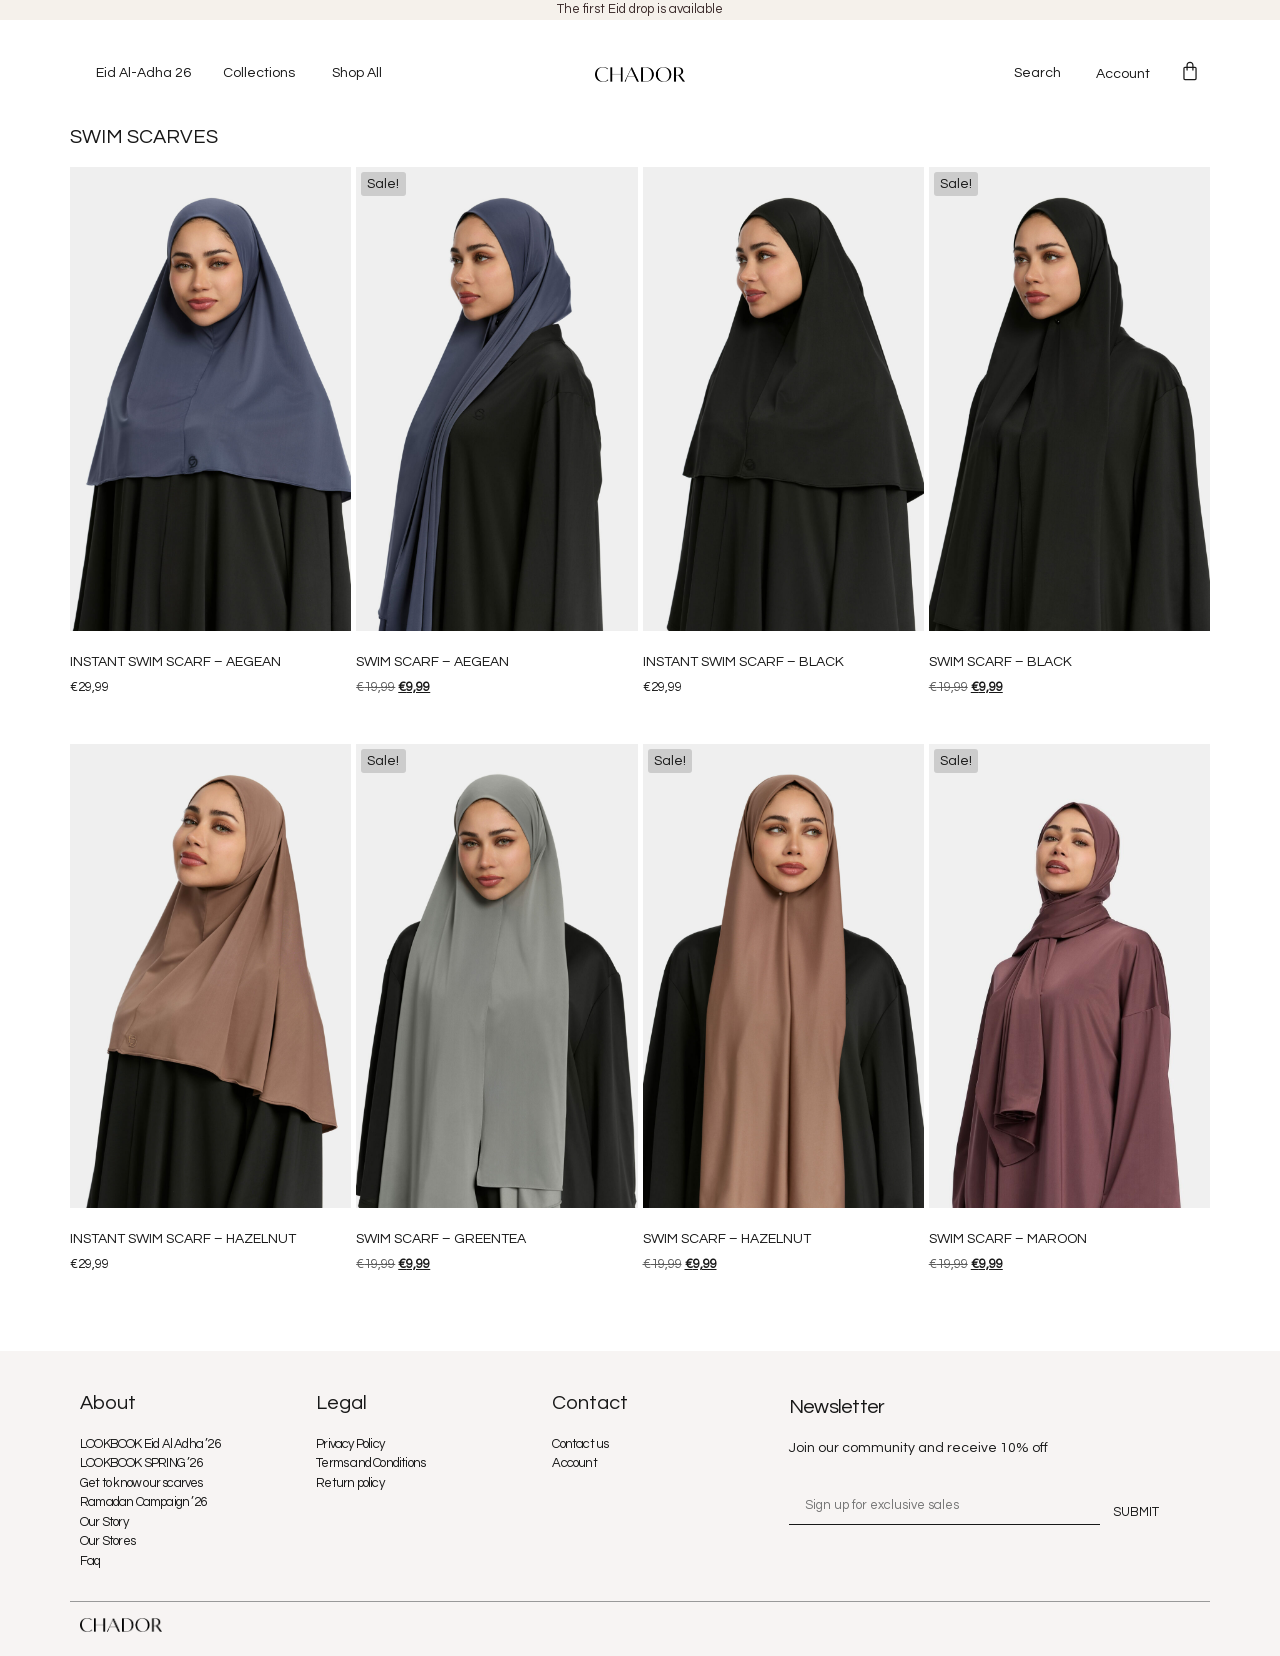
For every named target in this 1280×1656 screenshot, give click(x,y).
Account (1123, 74)
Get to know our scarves (141, 1483)
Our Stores (107, 1541)
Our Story (104, 1522)
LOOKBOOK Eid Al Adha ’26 (150, 1444)
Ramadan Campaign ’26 (143, 1502)
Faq (90, 1561)
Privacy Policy (350, 1444)
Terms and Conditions (370, 1463)
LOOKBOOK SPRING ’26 (141, 1463)
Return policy (350, 1483)
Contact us (580, 1444)
